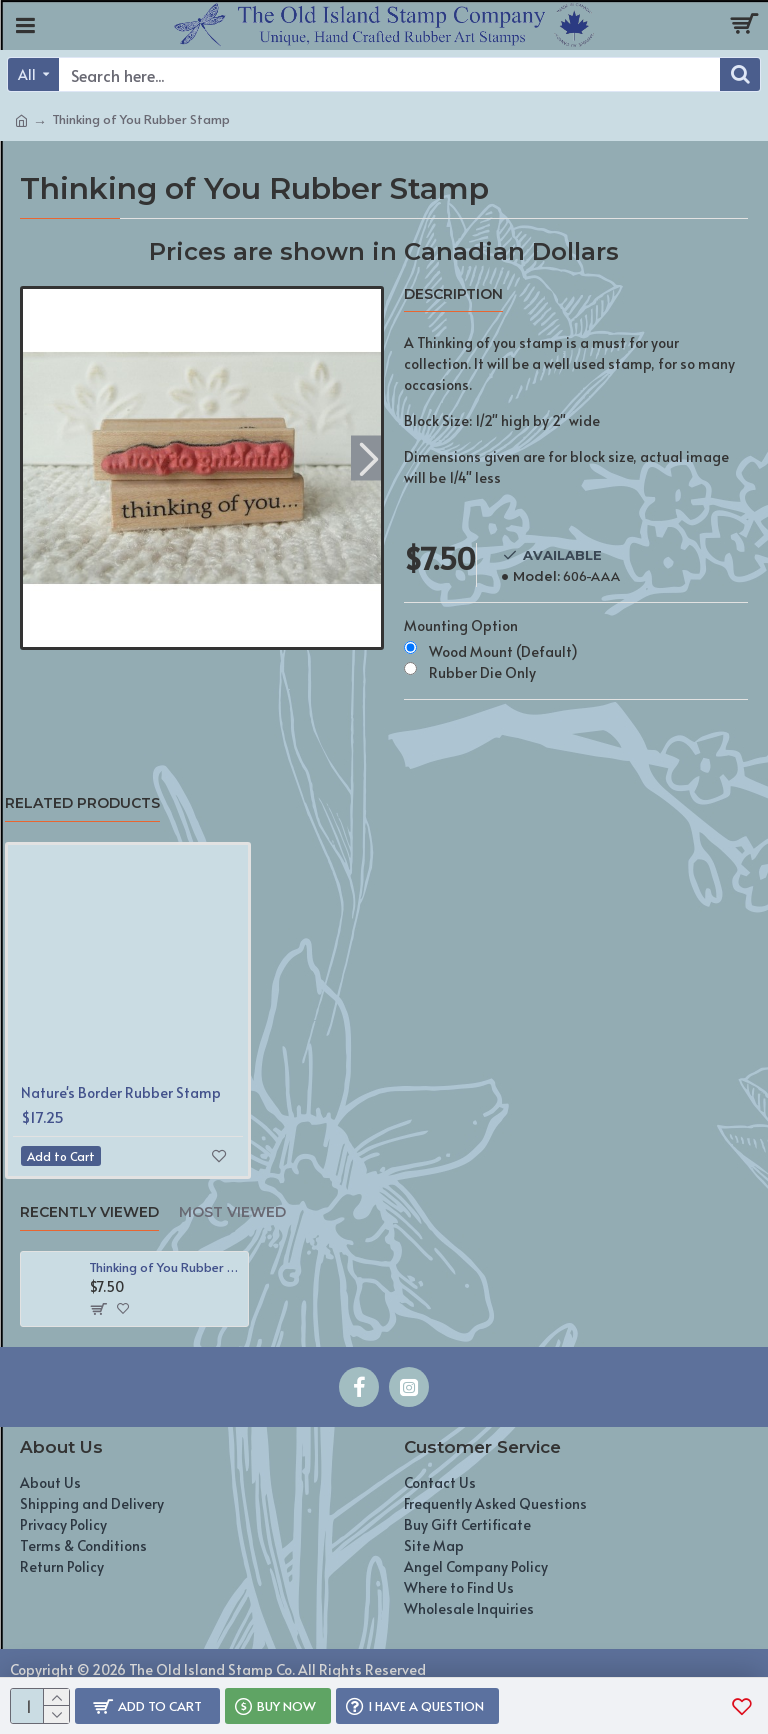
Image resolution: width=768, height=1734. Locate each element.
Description (453, 294)
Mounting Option (461, 625)
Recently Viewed (89, 1212)
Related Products (82, 803)
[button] (368, 457)
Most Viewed (232, 1212)
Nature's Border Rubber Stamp (121, 1093)
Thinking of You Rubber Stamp (165, 1267)
